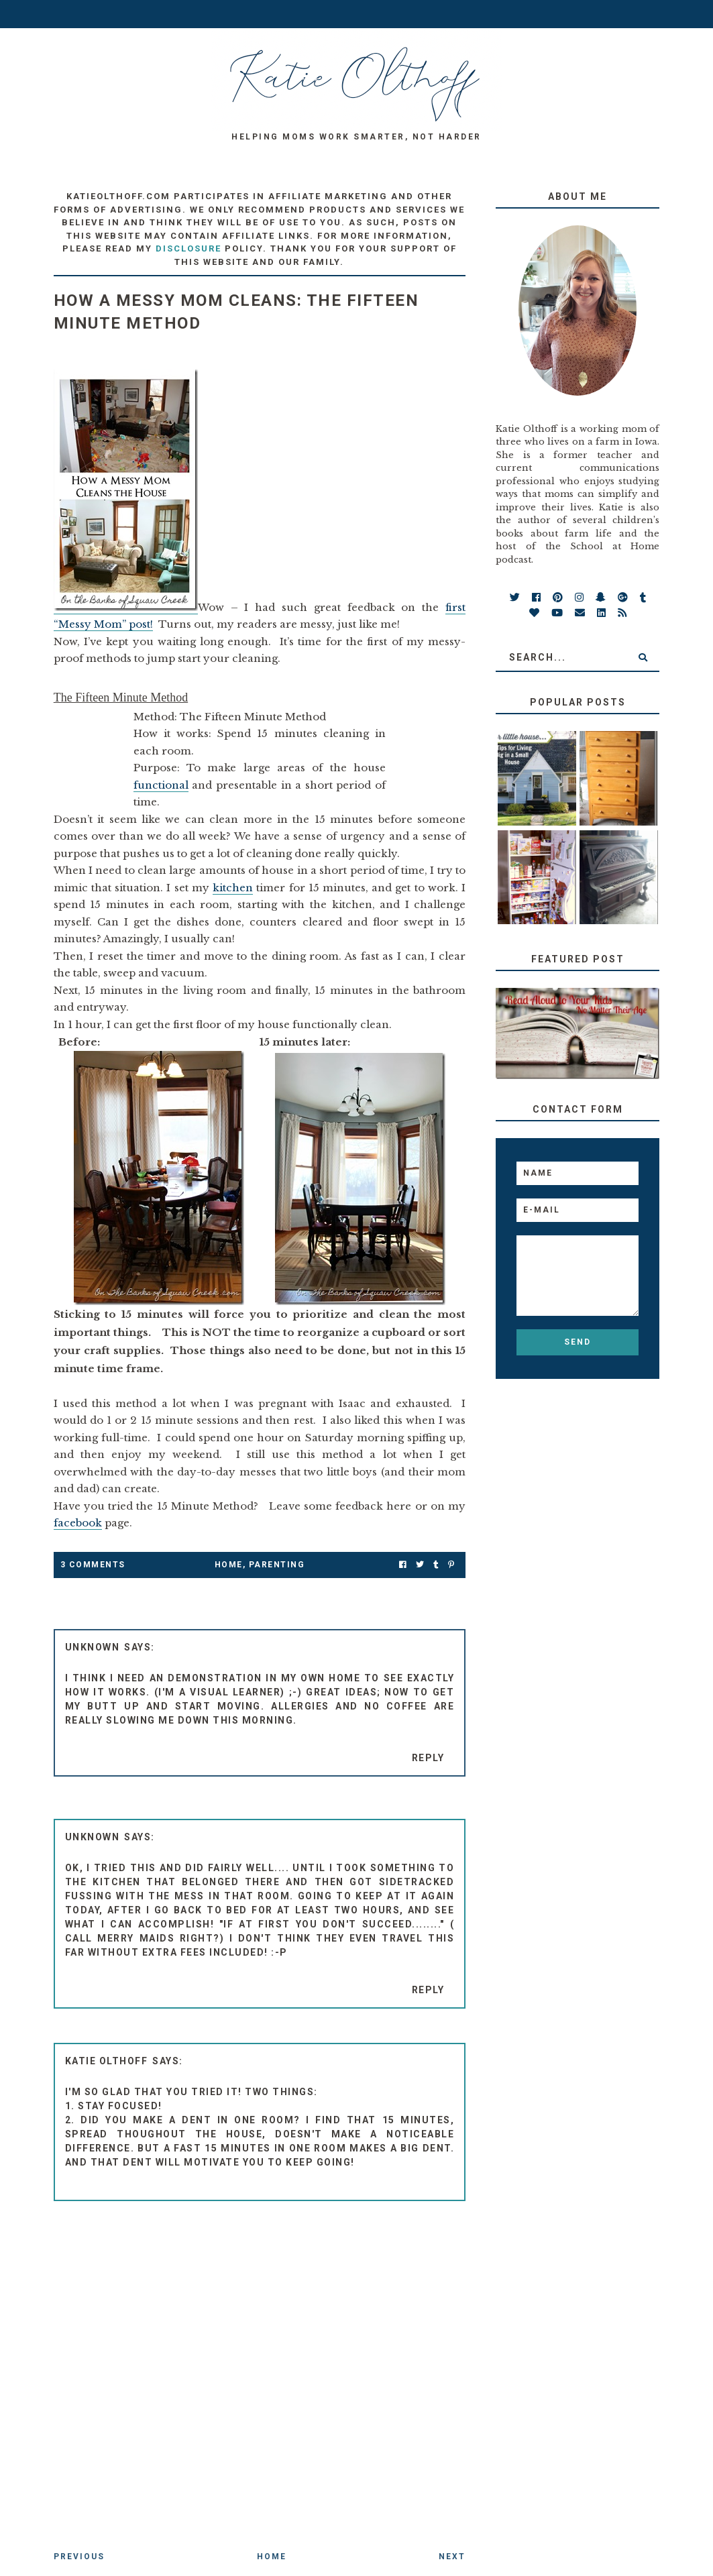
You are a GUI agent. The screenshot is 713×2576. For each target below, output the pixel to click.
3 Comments (92, 1564)
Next (452, 2556)
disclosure (188, 248)
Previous (79, 2556)
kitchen (233, 887)
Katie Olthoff (106, 2061)
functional (160, 785)
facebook (78, 1522)
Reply (428, 1757)
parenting (277, 1564)
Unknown (92, 1647)
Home (229, 1564)
